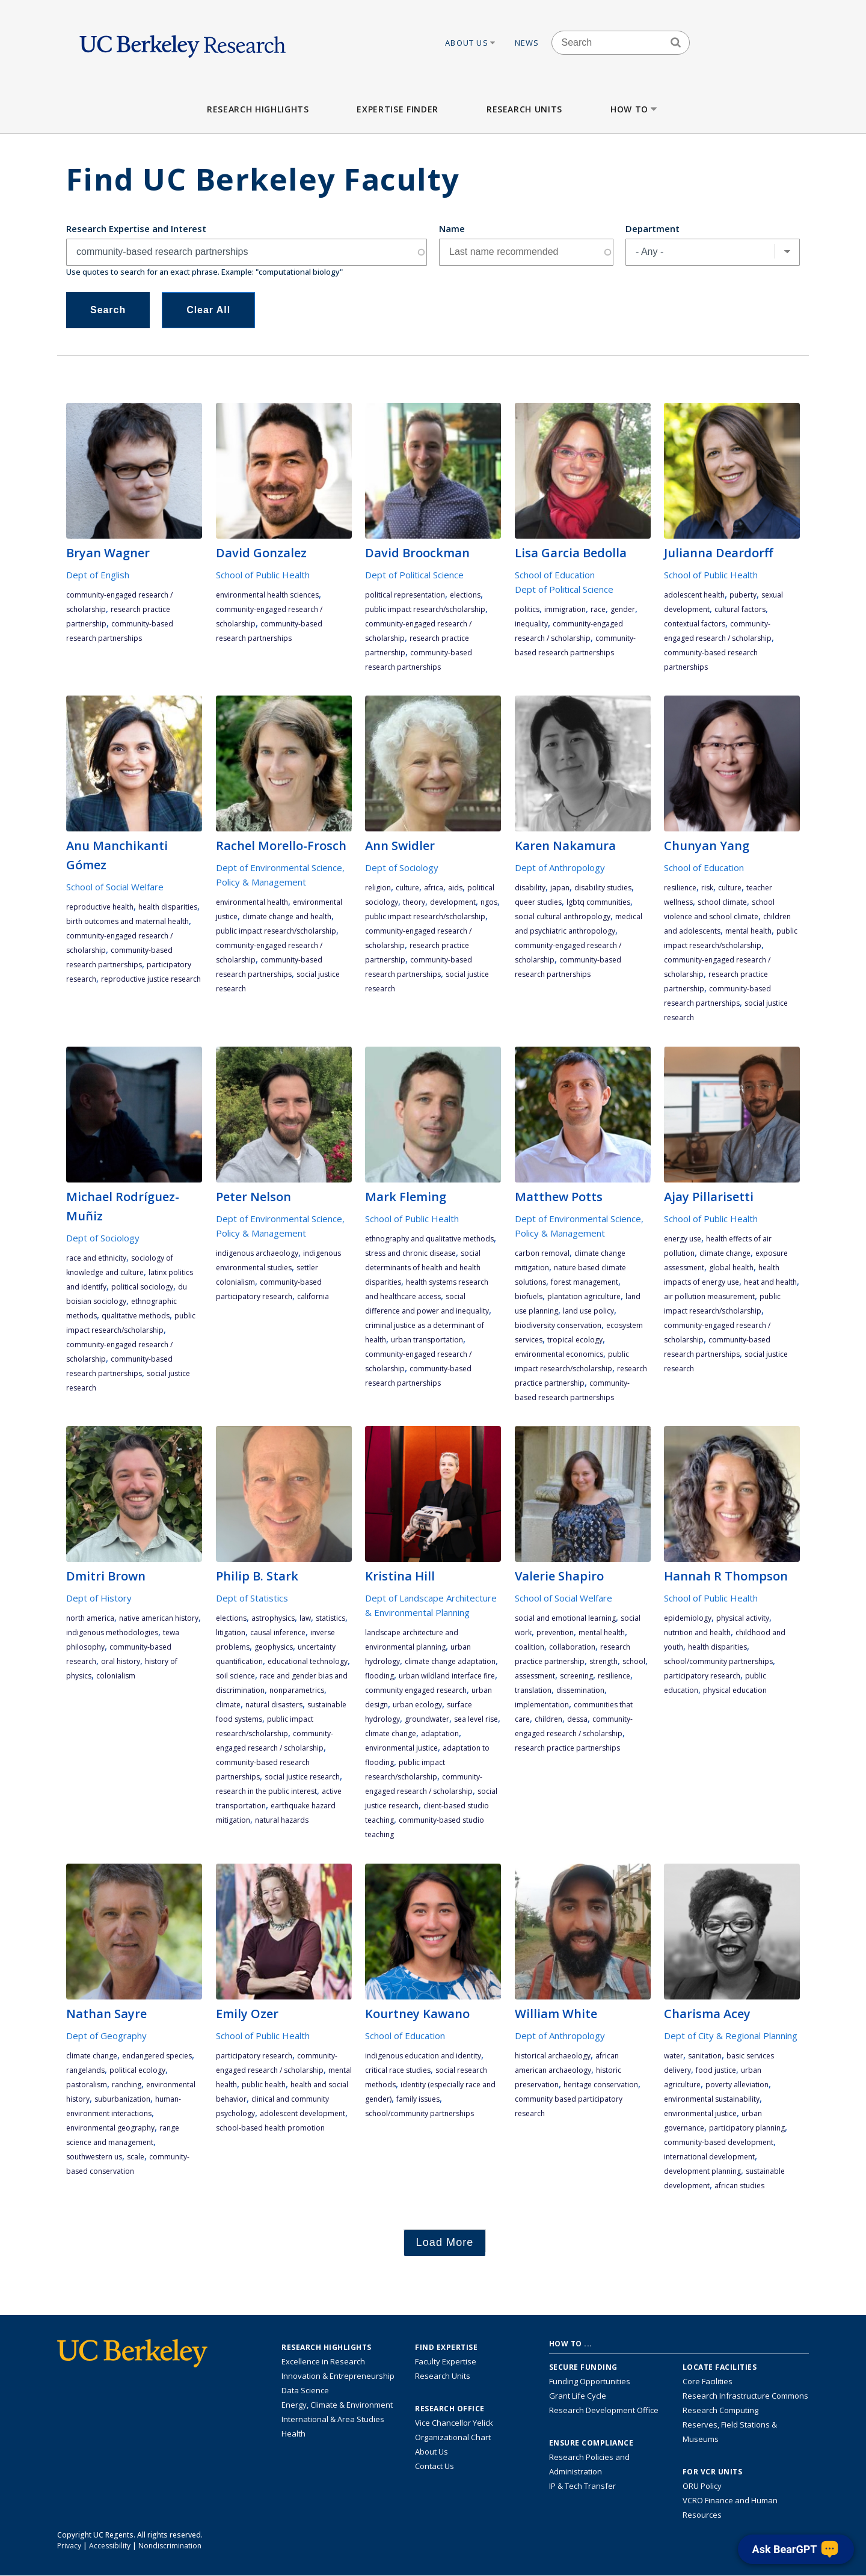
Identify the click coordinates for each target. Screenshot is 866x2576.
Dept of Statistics (252, 1598)
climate (228, 1704)
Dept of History (99, 1598)
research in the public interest (266, 1791)
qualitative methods (136, 1316)
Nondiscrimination (169, 2546)
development (453, 902)
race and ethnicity (96, 1258)
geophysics (273, 1647)
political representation (405, 595)
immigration (565, 609)
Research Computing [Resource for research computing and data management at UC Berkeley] (720, 2410)
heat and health (770, 1282)
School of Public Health (263, 575)
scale (135, 2157)
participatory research (702, 1676)
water (673, 2056)
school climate (722, 902)
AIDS (455, 888)
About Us (471, 42)
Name (452, 228)
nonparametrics (296, 1690)
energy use (682, 1239)
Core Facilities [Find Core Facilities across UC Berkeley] (707, 2381)
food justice (716, 2070)
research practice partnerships (567, 1748)
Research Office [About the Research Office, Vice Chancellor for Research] (450, 2409)
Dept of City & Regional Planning (730, 2036)
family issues (418, 2099)
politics (527, 609)
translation (533, 1690)
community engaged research (416, 1690)
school (633, 1661)
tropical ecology (575, 1340)
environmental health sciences (267, 595)
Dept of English (97, 575)
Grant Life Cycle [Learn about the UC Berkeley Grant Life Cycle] (577, 2395)
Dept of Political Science (414, 575)
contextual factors (694, 624)
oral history (120, 1661)
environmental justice (401, 1748)
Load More (445, 2242)
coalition (529, 1647)
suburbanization (122, 2099)
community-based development (718, 2142)
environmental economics (559, 1354)
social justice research (302, 1777)
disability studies (602, 888)
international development (709, 2157)
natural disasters (273, 1704)
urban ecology (417, 1704)
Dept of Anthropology (560, 867)
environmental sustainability (712, 2099)
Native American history (158, 1618)
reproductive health (100, 907)
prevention (555, 1632)
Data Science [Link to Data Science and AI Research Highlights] (305, 2390)
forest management (584, 1282)
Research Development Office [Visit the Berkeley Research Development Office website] (604, 2410)
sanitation (705, 2056)
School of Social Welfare (115, 887)
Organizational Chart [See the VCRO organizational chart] (453, 2437)
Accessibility (110, 2546)
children (548, 1719)
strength (603, 1661)
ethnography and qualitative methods (429, 1239)
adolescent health (694, 595)
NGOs (489, 902)
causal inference (278, 1632)
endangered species (157, 2056)
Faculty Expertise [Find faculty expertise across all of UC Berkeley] (445, 2361)
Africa (433, 888)
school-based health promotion (270, 2128)
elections (465, 595)
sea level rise (476, 1719)
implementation (542, 1704)
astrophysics (273, 1618)
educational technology (308, 1661)
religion (378, 888)
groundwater (427, 1719)
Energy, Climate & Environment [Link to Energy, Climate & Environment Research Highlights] (337, 2404)
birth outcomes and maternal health (127, 921)
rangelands (85, 2070)
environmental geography (110, 2128)
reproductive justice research (151, 979)
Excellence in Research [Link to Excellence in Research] (323, 2361)
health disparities (167, 907)
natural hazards (282, 1820)
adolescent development (302, 2113)
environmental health (252, 902)
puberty (743, 595)
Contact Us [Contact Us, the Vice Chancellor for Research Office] (434, 2466)
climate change (725, 1253)
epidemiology (687, 1618)
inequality (531, 624)
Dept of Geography (106, 2036)
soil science (235, 1676)
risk (707, 888)
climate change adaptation (450, 1661)
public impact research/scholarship (425, 609)
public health (264, 2084)
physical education (735, 1690)
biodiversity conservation (558, 1325)
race (598, 609)
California (313, 1296)
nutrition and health (697, 1632)
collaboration (572, 1647)
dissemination (580, 1690)
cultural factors (740, 609)
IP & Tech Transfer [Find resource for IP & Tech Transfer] (582, 2485)
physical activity (742, 1618)
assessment (535, 1676)
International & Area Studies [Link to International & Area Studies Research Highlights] (332, 2419)
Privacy (69, 2546)
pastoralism (86, 2084)
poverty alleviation (737, 2084)
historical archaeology (553, 2056)
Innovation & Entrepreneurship (338, 2375)
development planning (702, 2171)
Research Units (524, 109)
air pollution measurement (709, 1296)
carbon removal (542, 1253)
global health (731, 1267)
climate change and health (286, 916)
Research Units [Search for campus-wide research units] (442, 2375)
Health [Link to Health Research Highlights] (293, 2433)
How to (634, 109)
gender (622, 609)
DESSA (577, 1719)
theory (414, 902)
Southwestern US (94, 2157)
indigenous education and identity (423, 2056)
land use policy (588, 1311)
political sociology (142, 1287)
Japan (560, 888)
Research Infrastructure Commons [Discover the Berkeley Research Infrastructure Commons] (745, 2395)
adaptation (440, 1733)
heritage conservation (601, 2084)
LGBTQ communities (598, 902)
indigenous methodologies (112, 1632)
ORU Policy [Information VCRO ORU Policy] (702, 2485)
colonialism (115, 1676)
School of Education (555, 575)
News (527, 42)
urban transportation (427, 1340)
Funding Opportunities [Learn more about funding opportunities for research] (589, 2381)
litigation (230, 1632)
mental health (748, 931)
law (305, 1618)
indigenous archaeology (257, 1253)
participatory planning (747, 2128)
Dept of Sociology (401, 867)
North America (90, 1618)
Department (652, 228)
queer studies (538, 902)
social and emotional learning (565, 1618)
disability (530, 888)
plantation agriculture (584, 1296)
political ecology (137, 2070)
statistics (330, 1618)
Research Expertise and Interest (136, 228)
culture (407, 888)
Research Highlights (258, 109)
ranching (126, 2084)
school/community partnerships (718, 1661)
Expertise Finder (397, 109)
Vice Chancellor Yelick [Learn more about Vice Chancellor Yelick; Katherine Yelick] (454, 2422)
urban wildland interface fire (447, 1676)
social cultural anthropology (562, 916)
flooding (379, 1676)
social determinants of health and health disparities (423, 1267)
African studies (739, 2185)
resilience (680, 888)
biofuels (528, 1296)
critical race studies (398, 2070)
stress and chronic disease (410, 1253)
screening (576, 1676)
